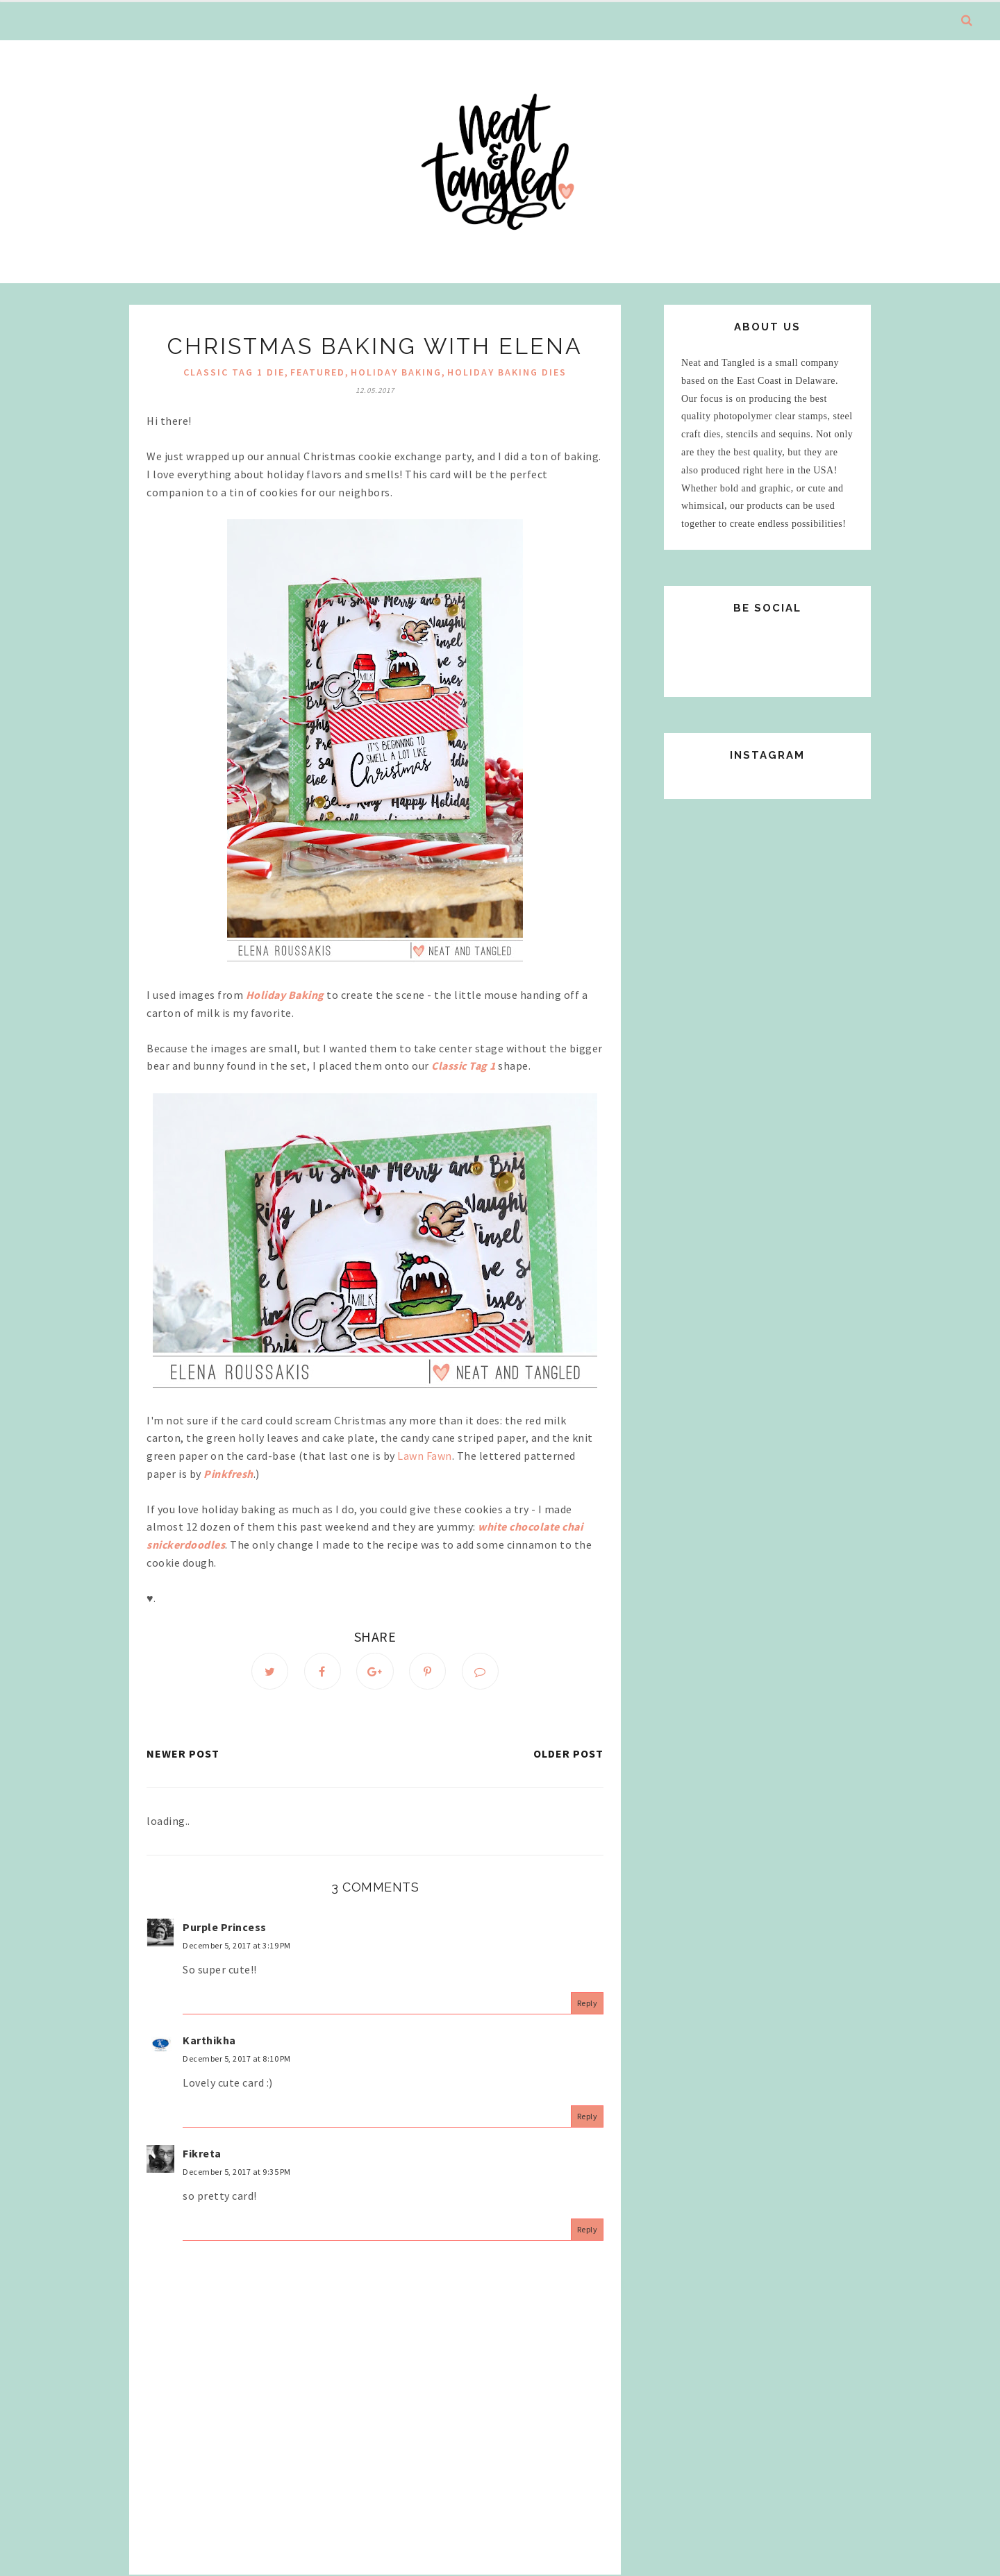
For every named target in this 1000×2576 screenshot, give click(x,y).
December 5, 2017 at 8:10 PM (237, 2059)
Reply (587, 2003)
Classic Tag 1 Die (234, 372)
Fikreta (202, 2153)
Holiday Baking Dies (507, 372)
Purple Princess (225, 1927)
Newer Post (183, 1754)
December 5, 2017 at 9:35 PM (237, 2172)
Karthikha (209, 2040)
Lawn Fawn (424, 1456)
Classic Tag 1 (463, 1065)
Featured (317, 372)
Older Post (568, 1754)
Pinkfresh (228, 1474)
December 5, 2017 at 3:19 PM (237, 1946)
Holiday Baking (396, 372)
